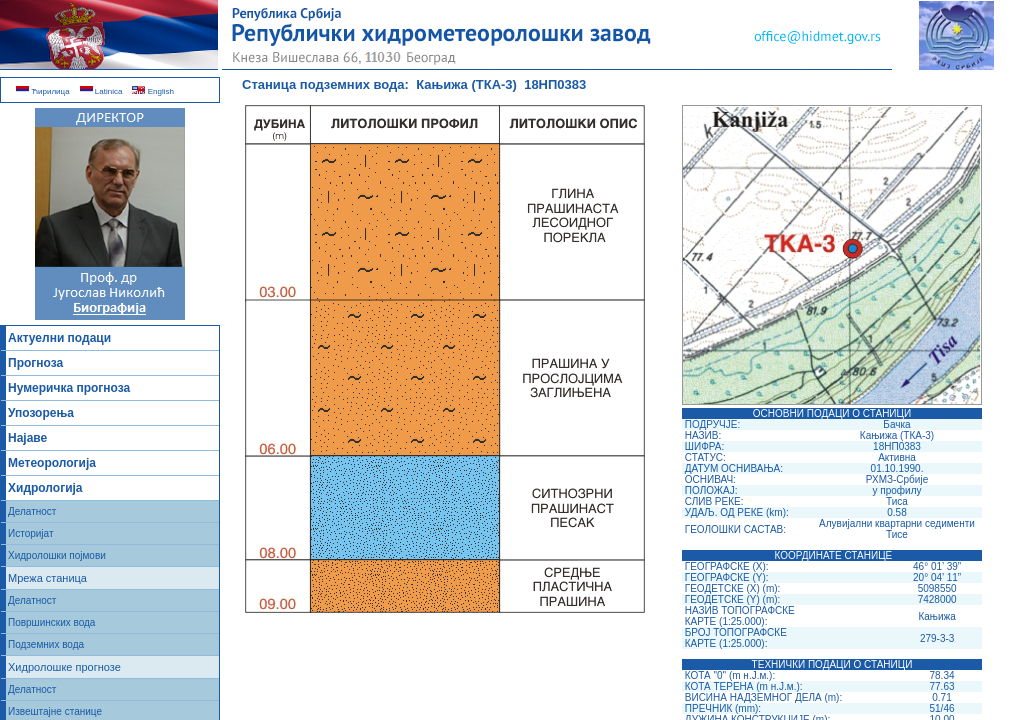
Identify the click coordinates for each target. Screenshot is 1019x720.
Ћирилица (43, 91)
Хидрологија (45, 488)
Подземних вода (46, 644)
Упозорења (41, 413)
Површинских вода (51, 622)
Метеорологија (52, 463)
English (152, 91)
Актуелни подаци (59, 338)
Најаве (27, 438)
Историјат (31, 533)
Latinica (101, 91)
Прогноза (35, 363)
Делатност (32, 511)
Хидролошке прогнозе (64, 667)
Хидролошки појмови (57, 555)
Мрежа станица (47, 578)
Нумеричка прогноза (69, 388)
